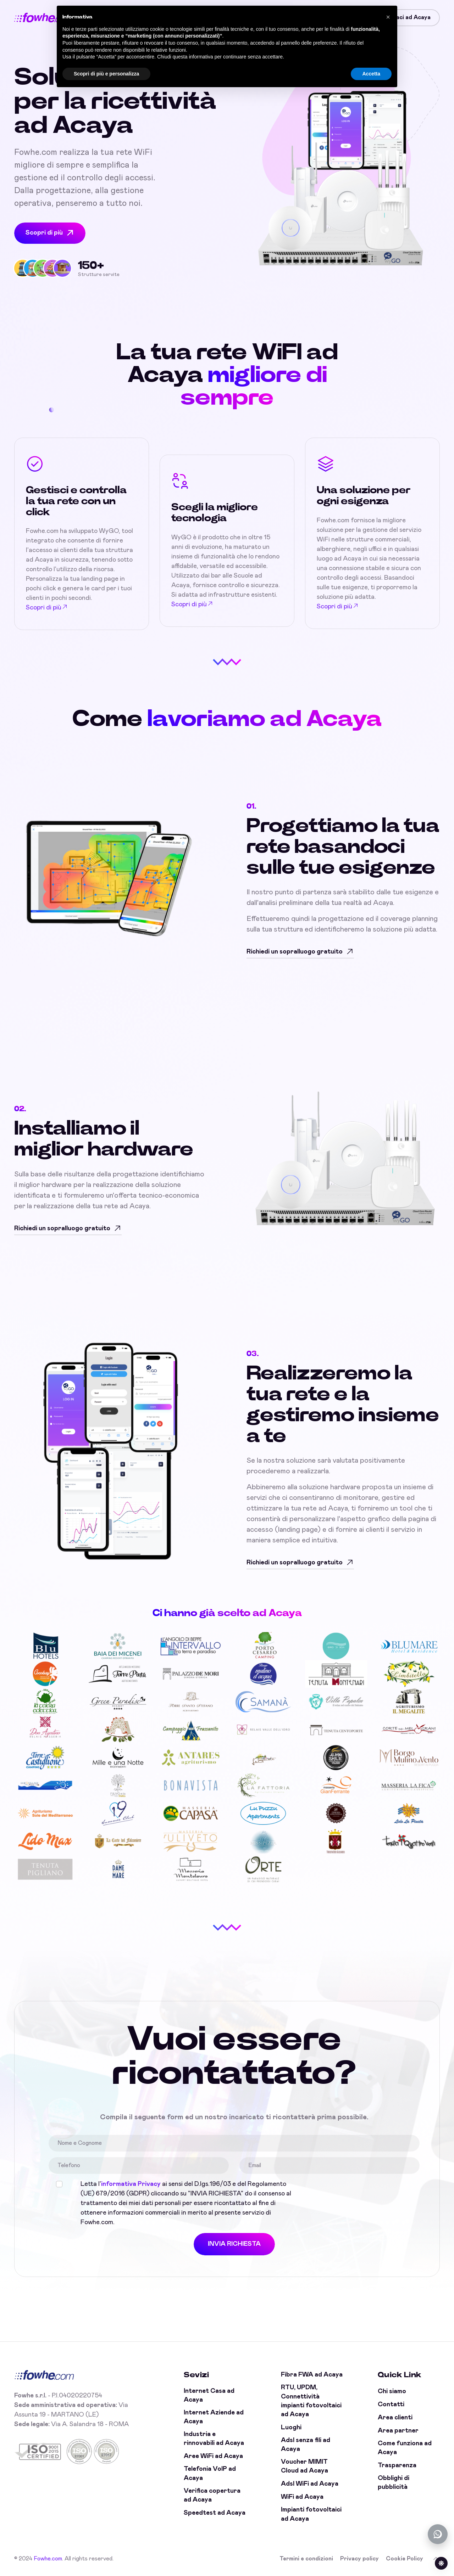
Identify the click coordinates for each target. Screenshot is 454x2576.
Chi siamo (392, 2391)
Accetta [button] (371, 74)
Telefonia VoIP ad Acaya (210, 2473)
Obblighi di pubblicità (393, 2482)
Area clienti (395, 2417)
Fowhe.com (48, 2558)
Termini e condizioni (306, 2558)
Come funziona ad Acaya (405, 2448)
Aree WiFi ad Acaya (213, 2456)
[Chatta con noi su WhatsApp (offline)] (438, 2534)
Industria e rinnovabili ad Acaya (214, 2438)
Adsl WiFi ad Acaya (309, 2484)
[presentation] (357, 2193)
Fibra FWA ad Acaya (312, 2375)
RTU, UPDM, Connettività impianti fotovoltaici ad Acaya (311, 2401)
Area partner (398, 2431)
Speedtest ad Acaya (214, 2513)
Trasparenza (397, 2465)
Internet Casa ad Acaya (209, 2395)
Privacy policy (359, 2558)
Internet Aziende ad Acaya (214, 2417)
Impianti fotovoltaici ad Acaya (311, 2514)
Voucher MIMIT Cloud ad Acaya (304, 2466)
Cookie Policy (404, 2558)
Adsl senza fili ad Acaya (305, 2444)
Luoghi (291, 2427)
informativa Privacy (131, 2184)
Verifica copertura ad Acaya (212, 2495)
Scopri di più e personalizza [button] (106, 74)
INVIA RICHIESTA (233, 2244)
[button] (388, 17)
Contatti (391, 2404)
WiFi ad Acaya (302, 2497)
